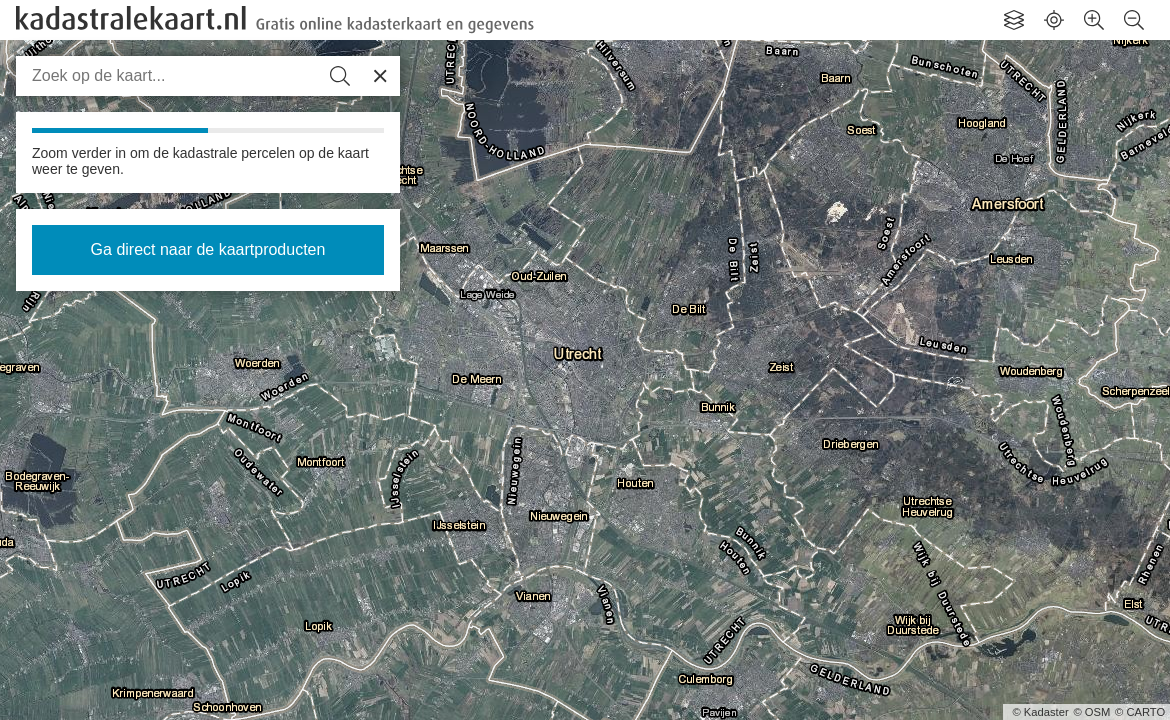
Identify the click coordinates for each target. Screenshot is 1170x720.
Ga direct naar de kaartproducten (208, 249)
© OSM (1091, 712)
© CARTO (1140, 712)
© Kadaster (1041, 712)
